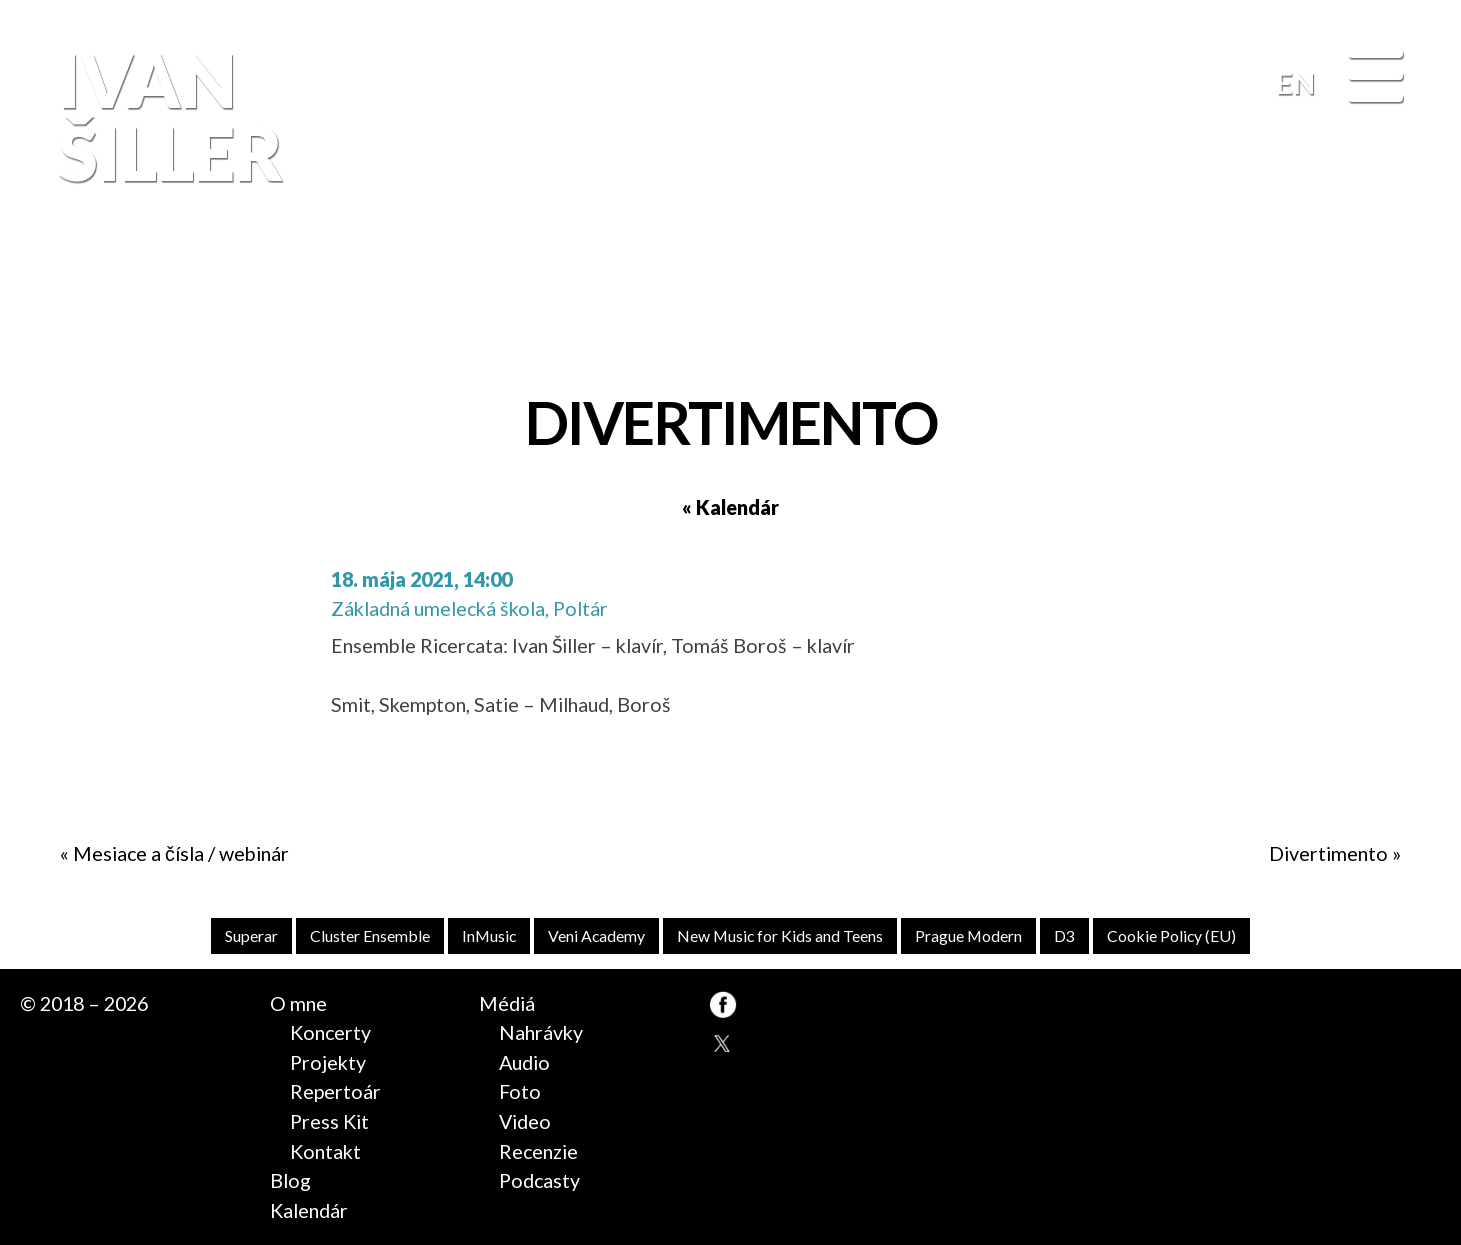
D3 (1064, 935)
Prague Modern (968, 935)
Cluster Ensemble (370, 935)
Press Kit (329, 1121)
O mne (298, 1003)
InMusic (489, 935)
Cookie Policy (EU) (1171, 935)
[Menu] (1375, 78)
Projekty (328, 1062)
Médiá (507, 1003)
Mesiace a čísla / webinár (181, 853)
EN (1295, 82)
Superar (251, 935)
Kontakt (325, 1151)
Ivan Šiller (167, 117)
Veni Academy (596, 935)
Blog (290, 1180)
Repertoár (335, 1091)
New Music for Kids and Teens (780, 935)
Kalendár (309, 1210)
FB (1400, 295)
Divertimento (1328, 853)
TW (723, 1043)
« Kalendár (730, 507)
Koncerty (330, 1032)
